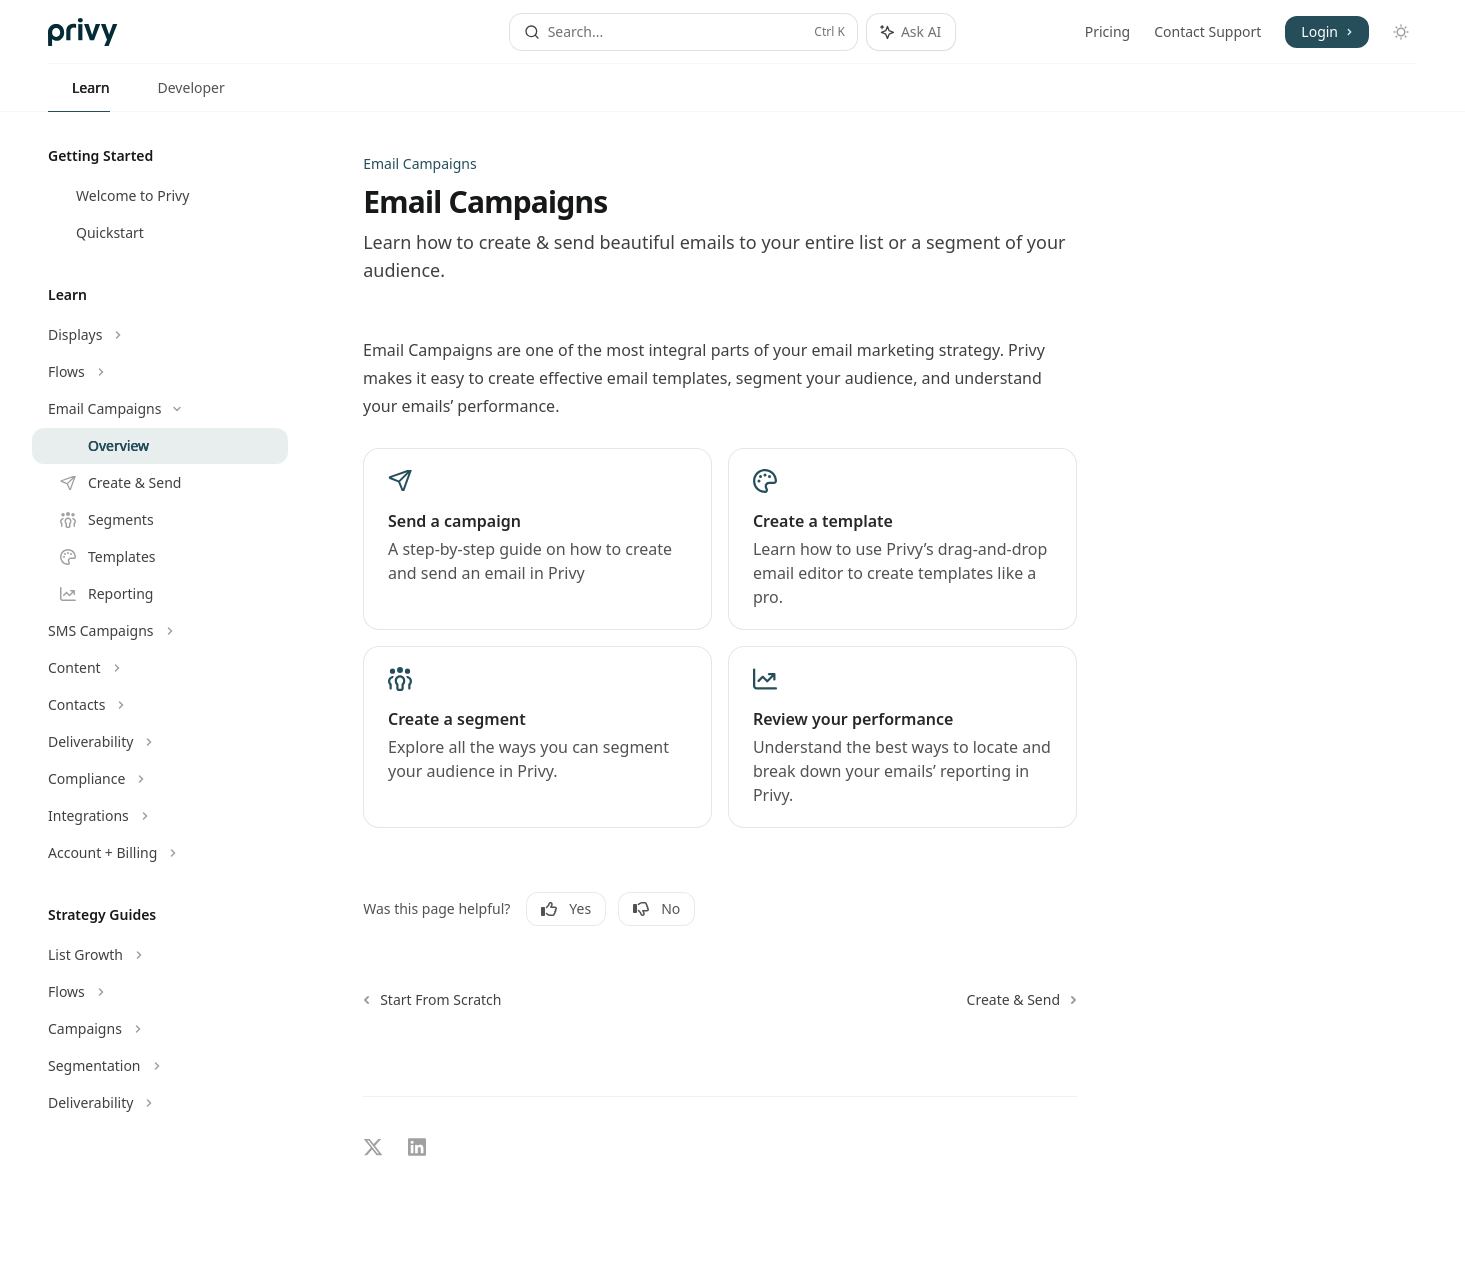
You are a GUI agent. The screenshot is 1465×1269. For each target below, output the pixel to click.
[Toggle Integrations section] (160, 816)
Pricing (1107, 31)
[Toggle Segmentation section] (160, 1066)
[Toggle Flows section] (160, 372)
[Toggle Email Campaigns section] (160, 409)
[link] (537, 539)
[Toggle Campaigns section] (160, 1029)
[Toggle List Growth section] (160, 955)
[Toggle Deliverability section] (160, 742)
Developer (179, 95)
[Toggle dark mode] (1401, 32)
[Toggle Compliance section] (160, 779)
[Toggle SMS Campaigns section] (160, 631)
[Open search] (683, 32)
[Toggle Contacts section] (160, 705)
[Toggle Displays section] (160, 335)
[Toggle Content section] (160, 668)
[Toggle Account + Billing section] (160, 853)
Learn (79, 95)
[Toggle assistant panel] (911, 32)
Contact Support (1207, 31)
